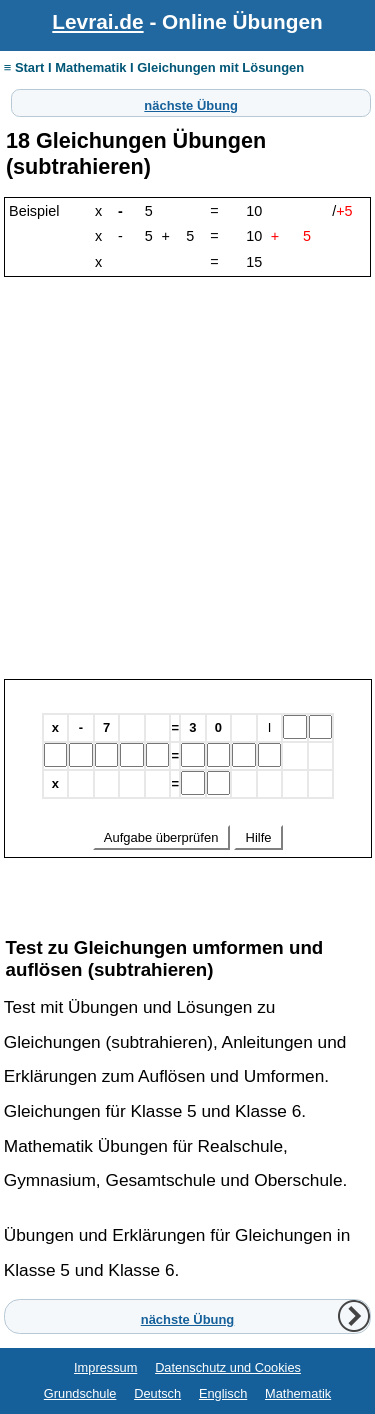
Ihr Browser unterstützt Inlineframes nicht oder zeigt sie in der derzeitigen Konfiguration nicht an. (188, 794)
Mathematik (298, 1393)
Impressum (105, 1367)
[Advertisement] (187, 481)
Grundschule (80, 1393)
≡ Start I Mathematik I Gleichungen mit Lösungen (154, 67)
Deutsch (157, 1393)
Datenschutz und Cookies (228, 1367)
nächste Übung (191, 103)
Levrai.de (97, 21)
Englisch (223, 1393)
